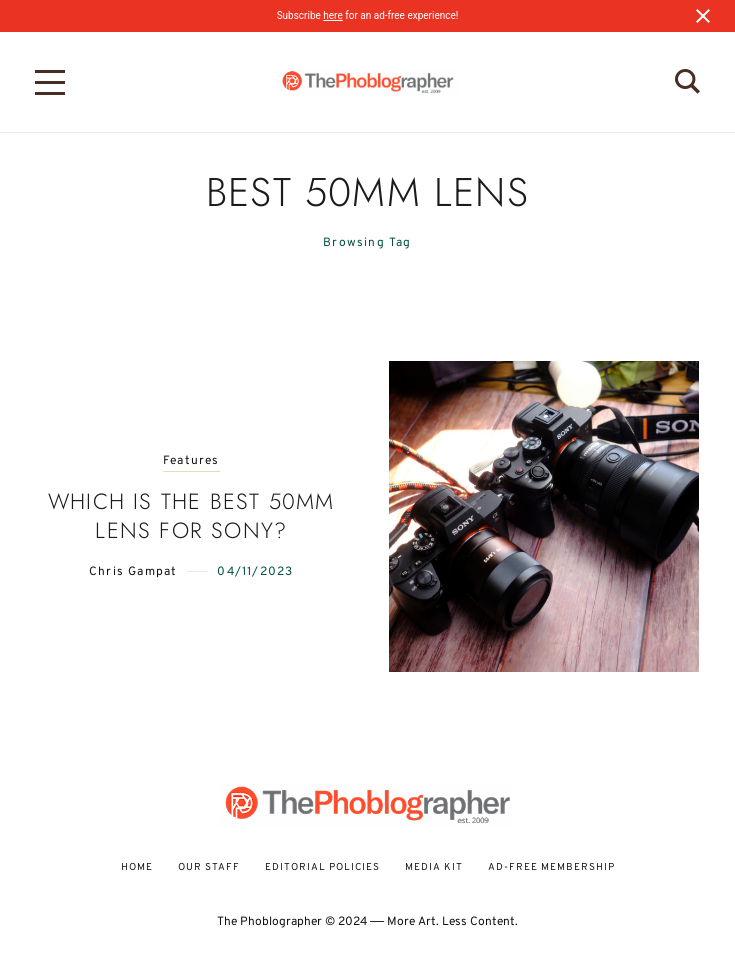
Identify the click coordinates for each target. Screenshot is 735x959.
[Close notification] (703, 16)
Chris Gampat (133, 572)
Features (191, 461)
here (332, 15)
